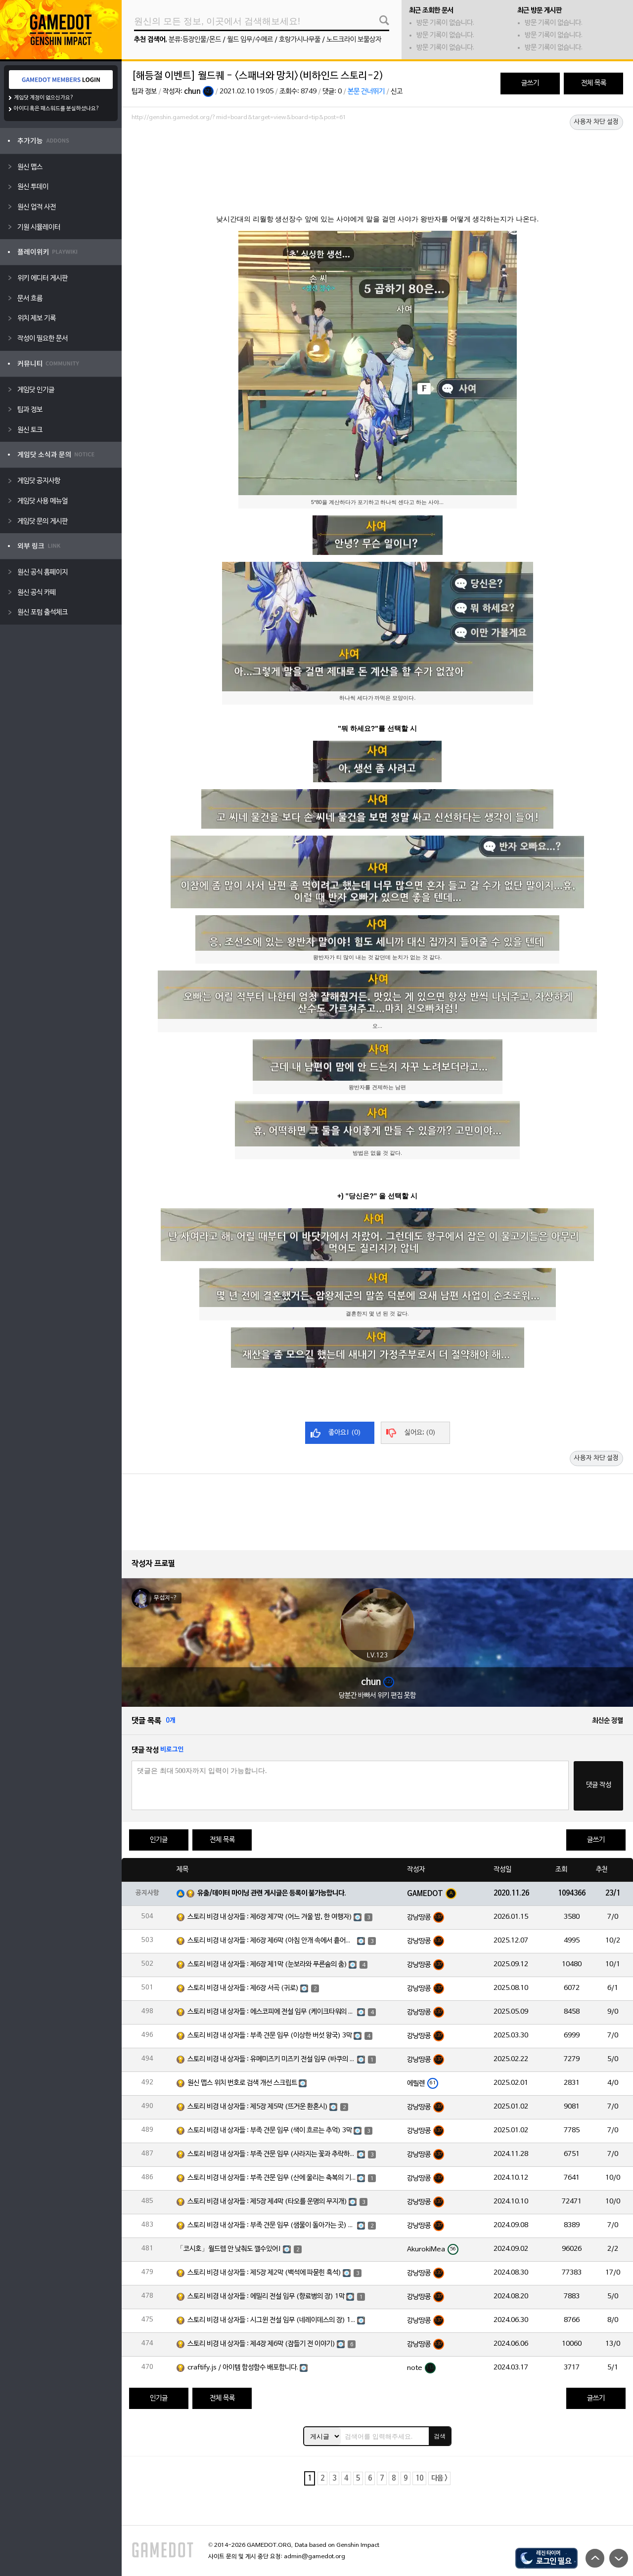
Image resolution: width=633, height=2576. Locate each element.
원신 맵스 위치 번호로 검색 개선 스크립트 (242, 2083)
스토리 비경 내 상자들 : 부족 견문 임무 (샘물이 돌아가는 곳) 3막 (271, 2225)
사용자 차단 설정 (596, 122)
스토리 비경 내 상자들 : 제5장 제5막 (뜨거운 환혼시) (257, 2107)
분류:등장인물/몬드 (195, 39)
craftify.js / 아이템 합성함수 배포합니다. (242, 2367)
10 (419, 2478)
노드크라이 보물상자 (353, 39)
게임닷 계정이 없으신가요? (44, 98)
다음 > (439, 2478)
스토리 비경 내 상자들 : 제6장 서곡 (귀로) (243, 1988)
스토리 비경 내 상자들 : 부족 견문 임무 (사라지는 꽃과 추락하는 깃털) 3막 (271, 2154)
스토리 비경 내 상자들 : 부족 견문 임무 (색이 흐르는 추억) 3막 (269, 2130)
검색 (440, 2436)
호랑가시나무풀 (299, 39)
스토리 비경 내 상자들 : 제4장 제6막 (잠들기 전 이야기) (261, 2344)
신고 (397, 91)
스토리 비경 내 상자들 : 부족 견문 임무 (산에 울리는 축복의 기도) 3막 (271, 2178)
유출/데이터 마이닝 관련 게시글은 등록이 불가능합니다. (271, 1893)
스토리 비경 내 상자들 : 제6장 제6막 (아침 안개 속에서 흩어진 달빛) (271, 1940)
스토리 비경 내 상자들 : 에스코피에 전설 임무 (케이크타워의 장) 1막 (271, 2012)
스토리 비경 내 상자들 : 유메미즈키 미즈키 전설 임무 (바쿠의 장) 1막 (271, 2059)
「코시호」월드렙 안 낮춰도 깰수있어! (229, 2249)
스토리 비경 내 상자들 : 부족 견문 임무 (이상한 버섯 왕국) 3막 (269, 2035)
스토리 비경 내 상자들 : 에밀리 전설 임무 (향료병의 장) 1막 (266, 2296)
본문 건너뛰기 (366, 91)
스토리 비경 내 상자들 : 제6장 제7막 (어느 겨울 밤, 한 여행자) (269, 1917)
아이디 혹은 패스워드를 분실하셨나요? (56, 109)
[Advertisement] (377, 152)
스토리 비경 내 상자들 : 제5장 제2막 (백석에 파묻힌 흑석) (264, 2273)
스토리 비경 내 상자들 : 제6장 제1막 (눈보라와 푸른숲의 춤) (267, 1964)
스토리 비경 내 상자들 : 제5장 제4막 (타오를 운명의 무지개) (267, 2201)
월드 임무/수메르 (250, 39)
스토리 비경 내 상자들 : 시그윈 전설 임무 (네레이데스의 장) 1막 (271, 2320)
